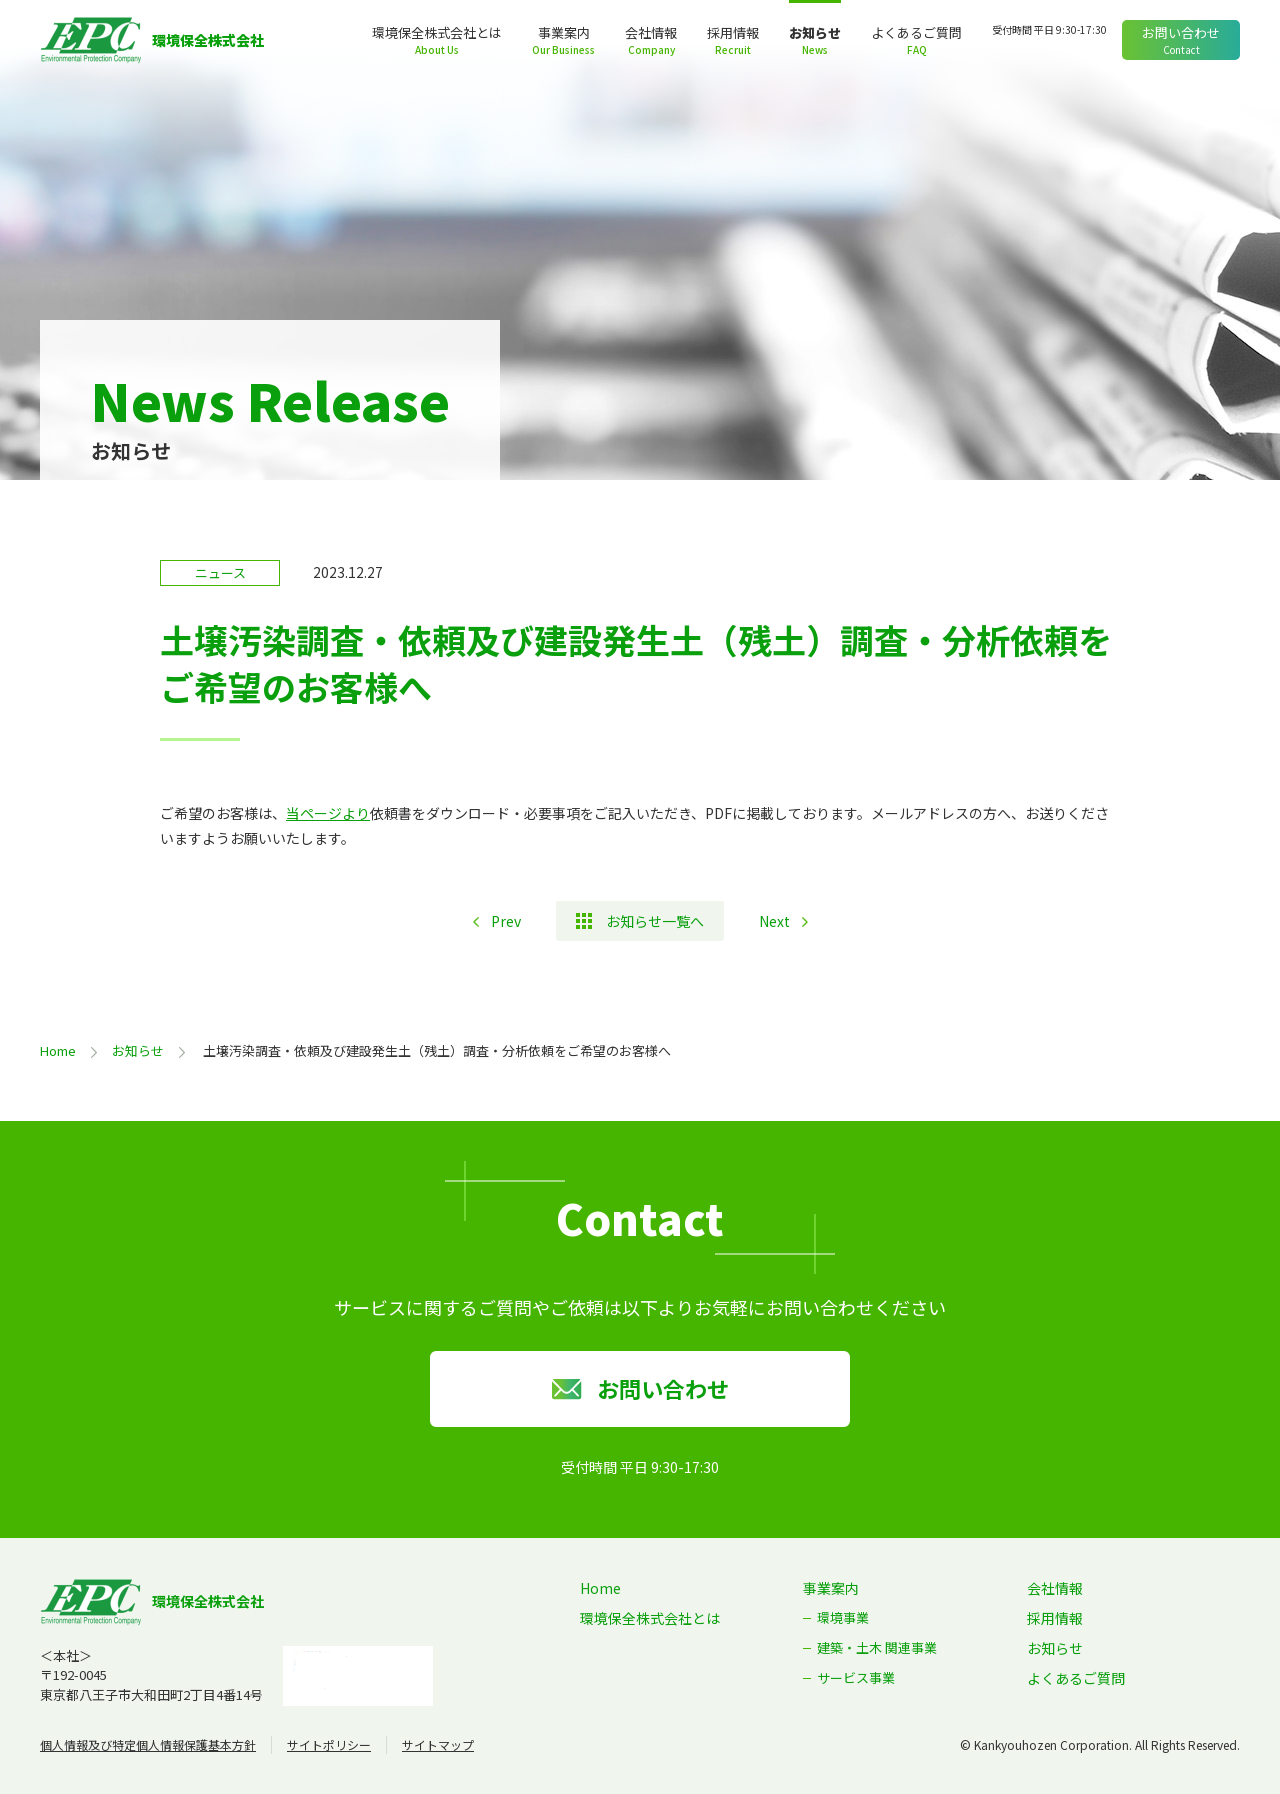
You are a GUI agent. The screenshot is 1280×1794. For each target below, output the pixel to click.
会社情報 (651, 32)
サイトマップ (438, 1744)
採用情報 (733, 32)
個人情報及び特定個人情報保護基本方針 (148, 1744)
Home (58, 1050)
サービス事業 (856, 1677)
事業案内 (564, 32)
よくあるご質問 (916, 32)
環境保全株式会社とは (437, 32)
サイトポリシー (329, 1744)
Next (774, 921)
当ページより (328, 813)
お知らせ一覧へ (655, 921)
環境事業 (843, 1617)
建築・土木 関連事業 (877, 1647)
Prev (506, 921)
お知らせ (815, 32)
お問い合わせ (1181, 32)
